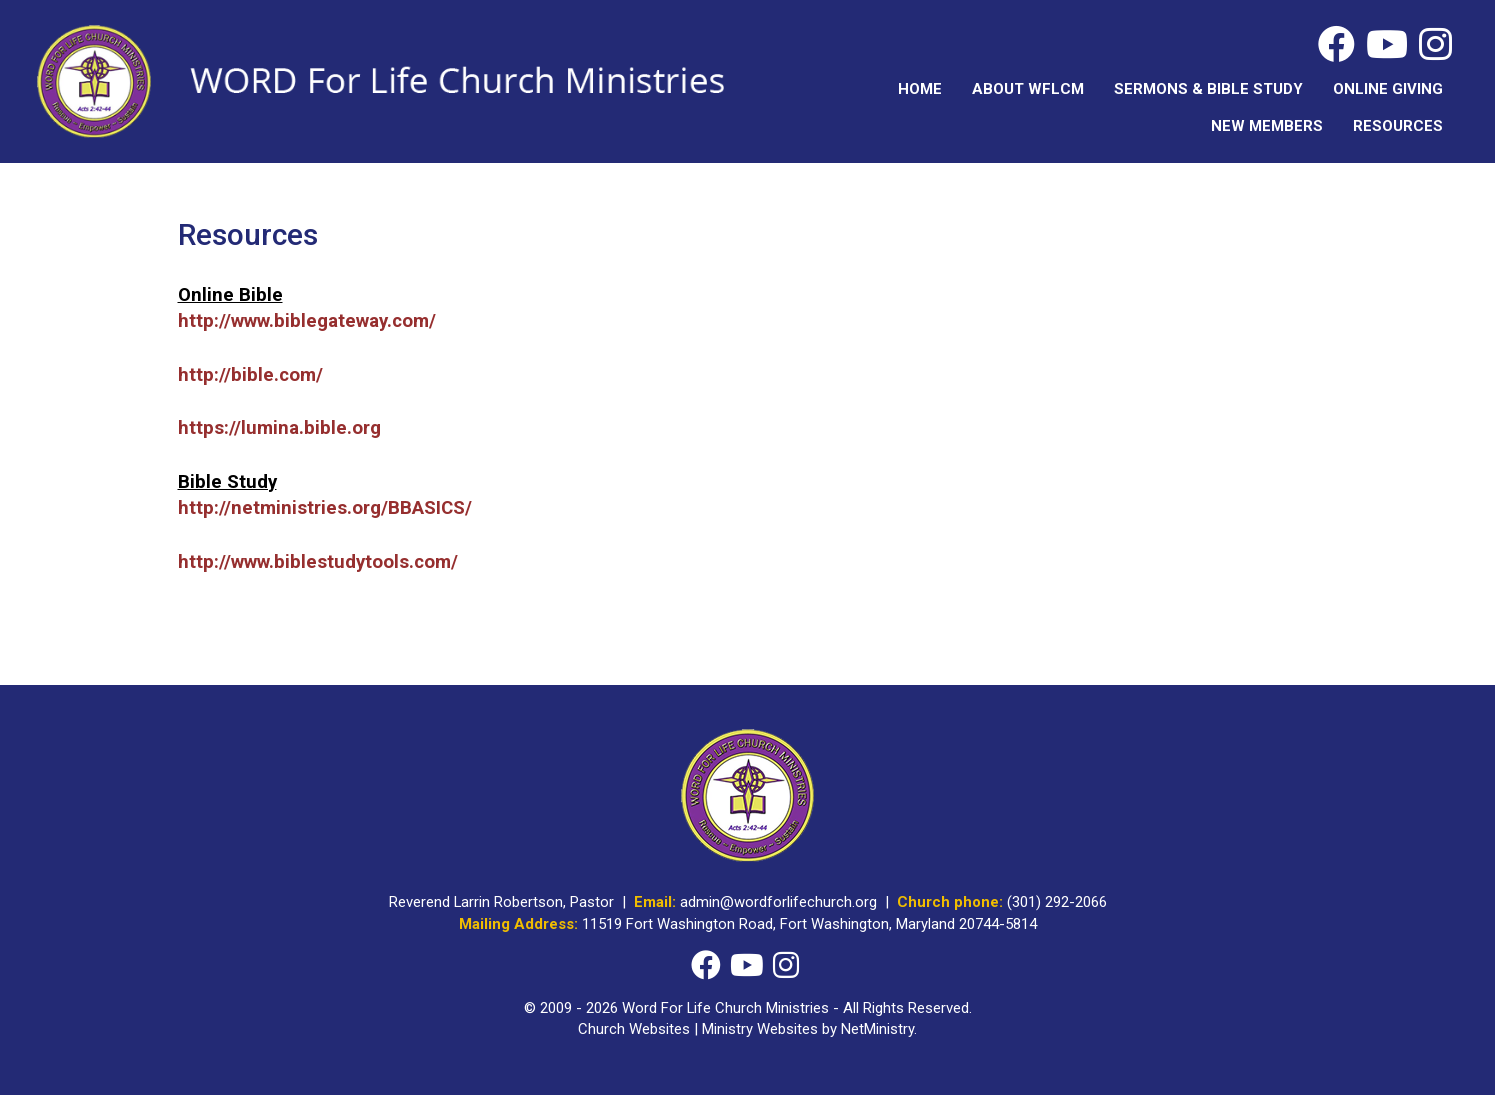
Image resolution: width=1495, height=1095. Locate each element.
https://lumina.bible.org (279, 428)
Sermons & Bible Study (1208, 89)
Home (920, 89)
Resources (1398, 126)
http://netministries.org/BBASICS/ (325, 508)
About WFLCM (1028, 89)
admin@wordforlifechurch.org (778, 902)
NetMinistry (877, 1029)
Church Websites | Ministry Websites (700, 1029)
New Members (1267, 126)
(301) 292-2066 (1057, 902)
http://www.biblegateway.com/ (307, 321)
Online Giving (1388, 89)
